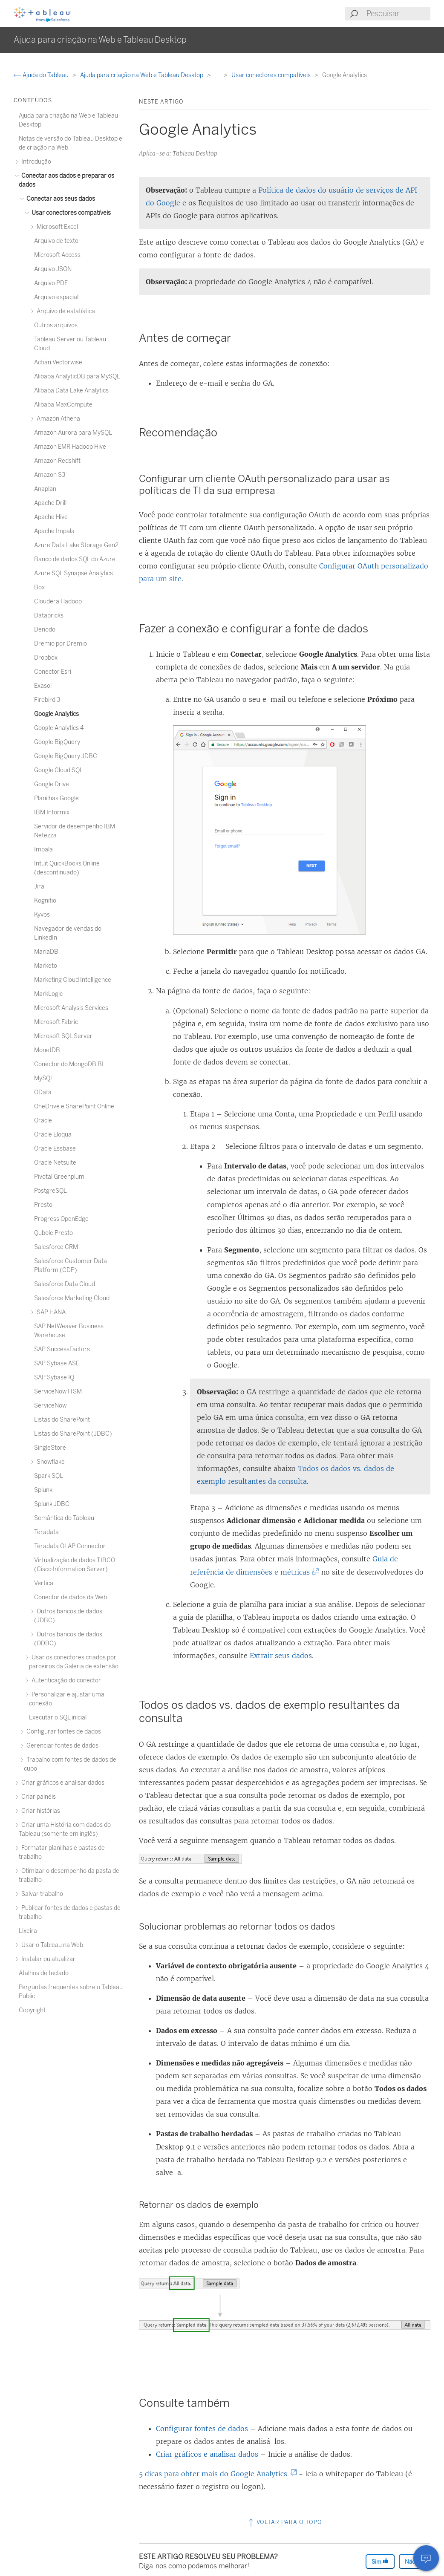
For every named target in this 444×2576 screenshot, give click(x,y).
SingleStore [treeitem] (50, 1447)
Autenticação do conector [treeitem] (65, 1680)
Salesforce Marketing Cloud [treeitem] (72, 1298)
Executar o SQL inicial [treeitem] (57, 1717)
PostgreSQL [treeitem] (50, 1190)
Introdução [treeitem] (35, 161)
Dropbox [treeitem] (46, 657)
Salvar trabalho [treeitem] (41, 1894)
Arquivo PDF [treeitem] (51, 283)
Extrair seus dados (281, 1655)
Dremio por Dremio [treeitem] (60, 643)
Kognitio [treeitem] (45, 900)
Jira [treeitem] (39, 886)
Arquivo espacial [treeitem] (56, 297)
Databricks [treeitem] (48, 615)
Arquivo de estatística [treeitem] (64, 311)
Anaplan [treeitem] (45, 489)
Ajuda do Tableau (42, 75)
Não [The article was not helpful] (413, 2561)
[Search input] (398, 14)
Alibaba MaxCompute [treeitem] (63, 404)
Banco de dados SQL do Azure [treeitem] (74, 559)
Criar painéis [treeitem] (37, 1796)
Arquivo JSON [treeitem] (53, 269)
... (218, 75)
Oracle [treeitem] (43, 1120)
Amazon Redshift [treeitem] (57, 460)
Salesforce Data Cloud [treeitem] (64, 1284)
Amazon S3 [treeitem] (49, 475)
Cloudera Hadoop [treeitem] (58, 601)
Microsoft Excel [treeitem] (56, 227)
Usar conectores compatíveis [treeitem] (70, 212)
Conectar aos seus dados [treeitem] (59, 198)
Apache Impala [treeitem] (54, 531)
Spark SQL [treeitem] (48, 1476)
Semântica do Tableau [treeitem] (64, 1518)
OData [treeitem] (43, 1092)
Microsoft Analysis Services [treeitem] (71, 1008)
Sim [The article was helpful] (380, 2561)
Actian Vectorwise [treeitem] (58, 362)
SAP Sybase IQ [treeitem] (54, 1377)
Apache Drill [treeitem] (50, 503)
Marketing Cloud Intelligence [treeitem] (72, 980)
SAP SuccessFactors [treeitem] (62, 1349)
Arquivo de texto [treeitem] (56, 241)
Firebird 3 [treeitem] (47, 700)
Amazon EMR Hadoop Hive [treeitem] (70, 446)
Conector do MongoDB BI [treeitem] (69, 1064)
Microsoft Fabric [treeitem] (56, 1022)
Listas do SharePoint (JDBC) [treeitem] (73, 1433)
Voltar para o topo (284, 2522)
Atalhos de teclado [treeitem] (44, 1973)
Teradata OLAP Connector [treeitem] (70, 1546)
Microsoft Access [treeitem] (57, 255)
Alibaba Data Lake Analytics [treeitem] (71, 390)
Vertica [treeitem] (43, 1583)
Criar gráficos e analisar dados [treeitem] (61, 1782)
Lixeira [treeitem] (28, 1931)
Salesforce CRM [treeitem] (56, 1247)
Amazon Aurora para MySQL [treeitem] (73, 432)
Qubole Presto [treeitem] (53, 1233)
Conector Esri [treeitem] (52, 671)
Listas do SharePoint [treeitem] (62, 1419)
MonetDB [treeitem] (47, 1050)
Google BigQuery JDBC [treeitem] (65, 756)
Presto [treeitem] (43, 1205)
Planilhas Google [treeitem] (56, 798)
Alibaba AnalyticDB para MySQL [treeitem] (77, 376)
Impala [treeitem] (43, 849)
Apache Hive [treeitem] (51, 517)
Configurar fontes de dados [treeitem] (62, 1731)
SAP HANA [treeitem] (50, 1312)
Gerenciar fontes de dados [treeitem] (61, 1745)
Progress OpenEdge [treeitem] (61, 1219)
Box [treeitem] (39, 587)
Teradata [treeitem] (46, 1532)
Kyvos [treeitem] (42, 914)
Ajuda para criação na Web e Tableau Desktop (142, 75)
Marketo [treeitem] (45, 965)
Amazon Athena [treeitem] (57, 418)
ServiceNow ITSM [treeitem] (58, 1391)
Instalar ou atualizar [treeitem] (47, 1959)
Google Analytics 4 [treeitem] (59, 728)
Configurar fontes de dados (202, 2428)
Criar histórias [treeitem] (39, 1810)
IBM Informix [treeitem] (51, 812)
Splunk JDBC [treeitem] (51, 1504)
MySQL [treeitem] (44, 1078)
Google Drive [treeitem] (51, 784)
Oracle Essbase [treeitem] (55, 1148)
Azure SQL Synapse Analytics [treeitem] (73, 573)
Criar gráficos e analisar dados (207, 2454)
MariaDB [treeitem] (46, 951)
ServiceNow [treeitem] (50, 1405)
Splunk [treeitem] (43, 1490)
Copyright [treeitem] (32, 2010)
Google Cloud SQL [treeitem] (58, 770)
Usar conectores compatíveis (271, 75)
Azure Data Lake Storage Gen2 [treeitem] (76, 545)
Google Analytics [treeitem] (56, 714)
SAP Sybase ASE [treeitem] (56, 1363)
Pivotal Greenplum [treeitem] (59, 1176)
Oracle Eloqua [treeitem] (53, 1134)
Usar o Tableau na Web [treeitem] (51, 1945)
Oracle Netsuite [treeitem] (55, 1162)
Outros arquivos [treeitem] (56, 325)
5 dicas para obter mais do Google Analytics (216, 2473)
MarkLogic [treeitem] (48, 994)
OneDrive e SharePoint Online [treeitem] (74, 1106)
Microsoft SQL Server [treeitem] (63, 1036)
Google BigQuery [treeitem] (57, 742)
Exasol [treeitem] (43, 685)
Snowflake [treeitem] (49, 1461)
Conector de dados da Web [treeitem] (70, 1597)
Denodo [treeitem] (44, 629)
